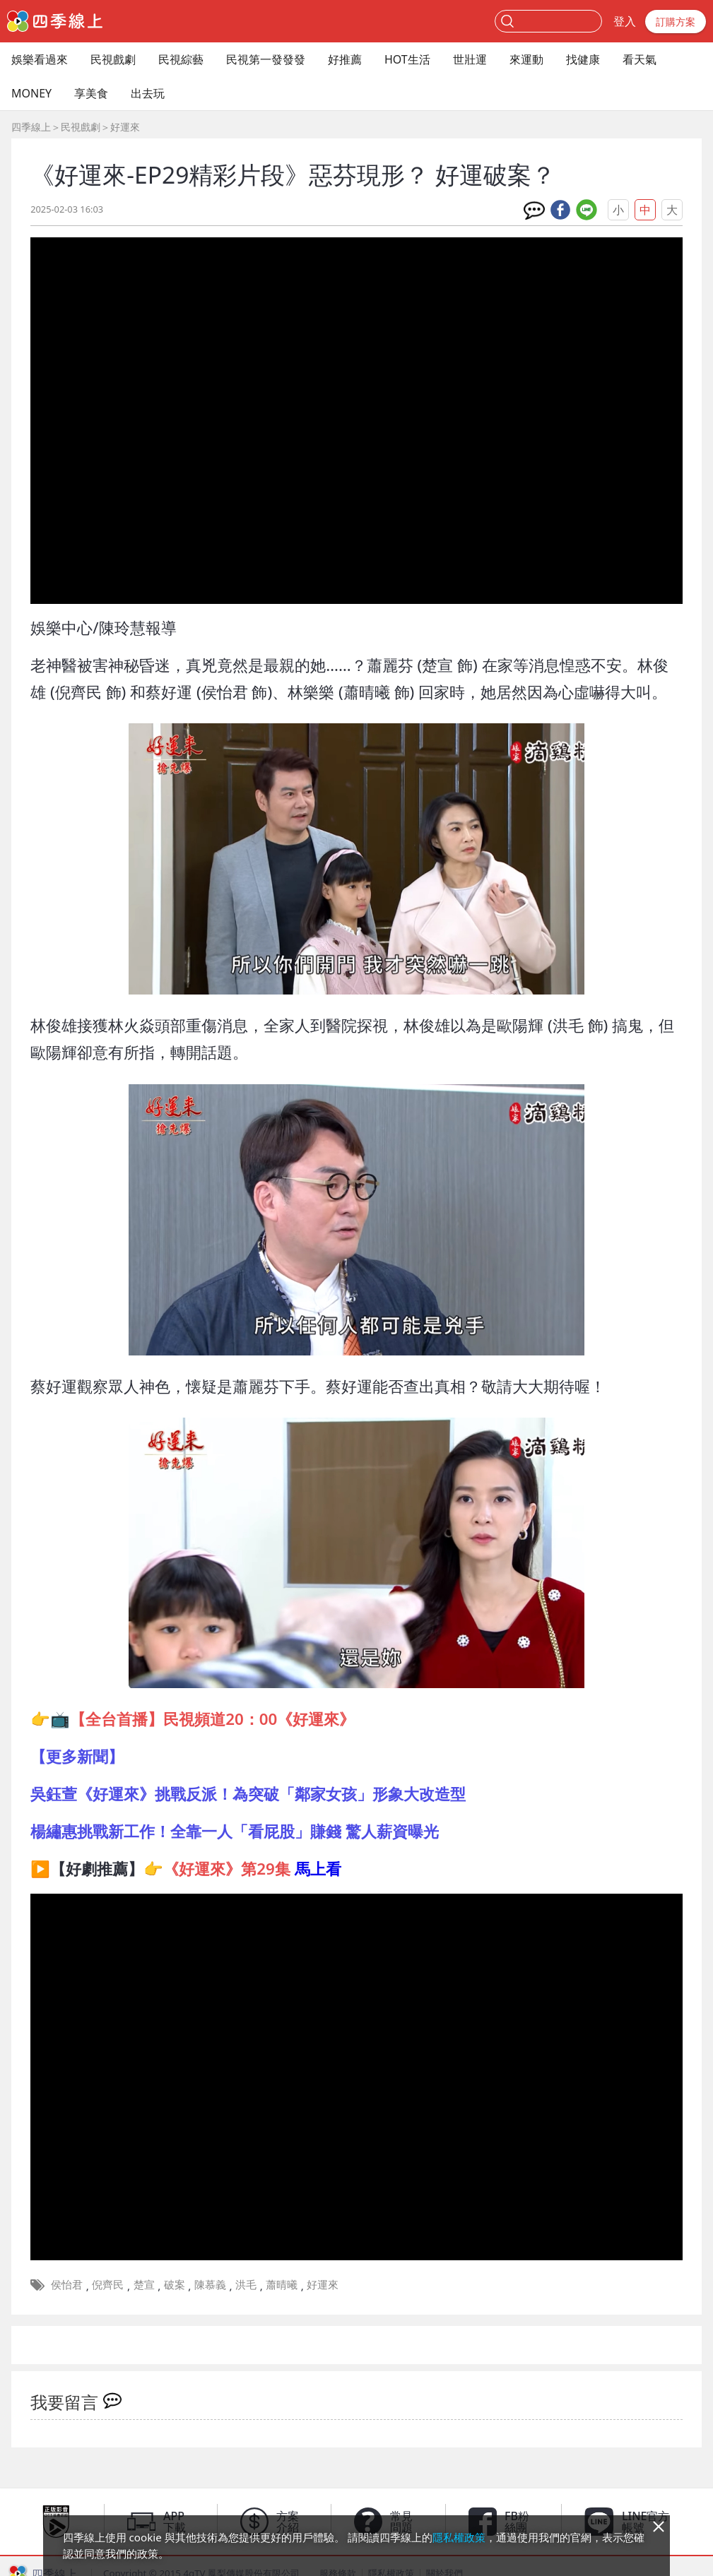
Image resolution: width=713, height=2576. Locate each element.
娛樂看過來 (39, 59)
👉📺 (192, 1719)
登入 (624, 21)
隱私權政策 (458, 2537)
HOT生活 (407, 59)
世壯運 (470, 59)
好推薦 (345, 59)
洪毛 (246, 2284)
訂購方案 (675, 21)
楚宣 (144, 2284)
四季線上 (31, 126)
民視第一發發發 (265, 59)
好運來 (125, 126)
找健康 (583, 59)
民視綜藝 (181, 59)
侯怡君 (67, 2284)
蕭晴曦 (281, 2284)
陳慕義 (210, 2284)
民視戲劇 (113, 59)
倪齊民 (108, 2284)
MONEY (31, 93)
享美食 (91, 93)
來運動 (526, 59)
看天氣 (639, 59)
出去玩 (148, 93)
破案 (174, 2284)
